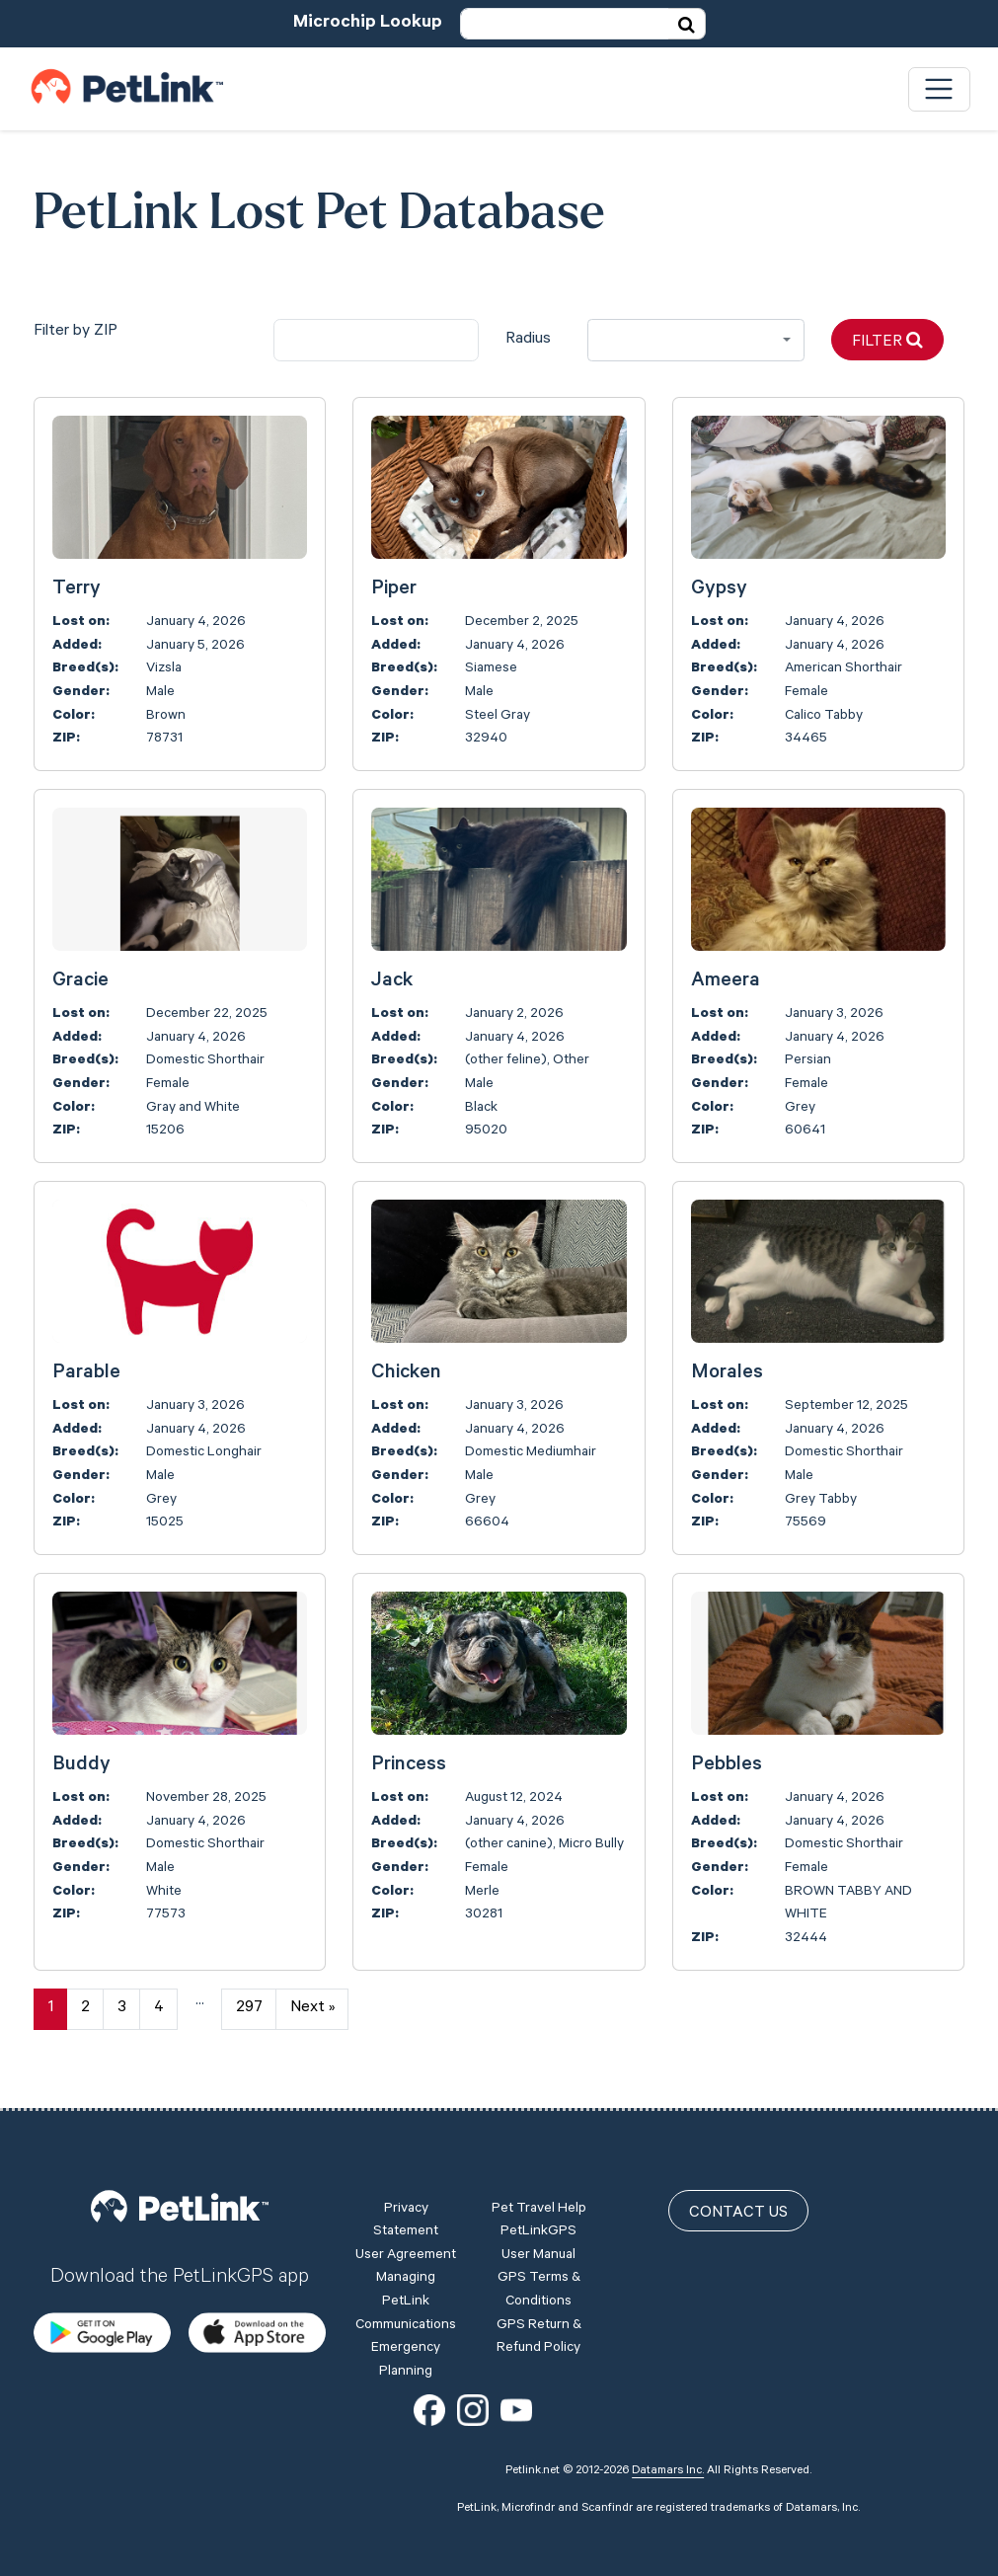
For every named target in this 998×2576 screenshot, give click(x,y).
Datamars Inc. (668, 2471)
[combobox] (696, 340)
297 (249, 2008)
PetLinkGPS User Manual (538, 2244)
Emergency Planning (405, 2361)
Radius (528, 340)
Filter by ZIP (75, 332)
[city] (376, 340)
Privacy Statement (405, 2221)
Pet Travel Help (539, 2210)
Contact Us (738, 2214)
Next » (312, 2008)
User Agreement (405, 2256)
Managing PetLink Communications (405, 2302)
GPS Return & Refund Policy (539, 2338)
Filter (887, 341)
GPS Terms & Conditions (539, 2290)
